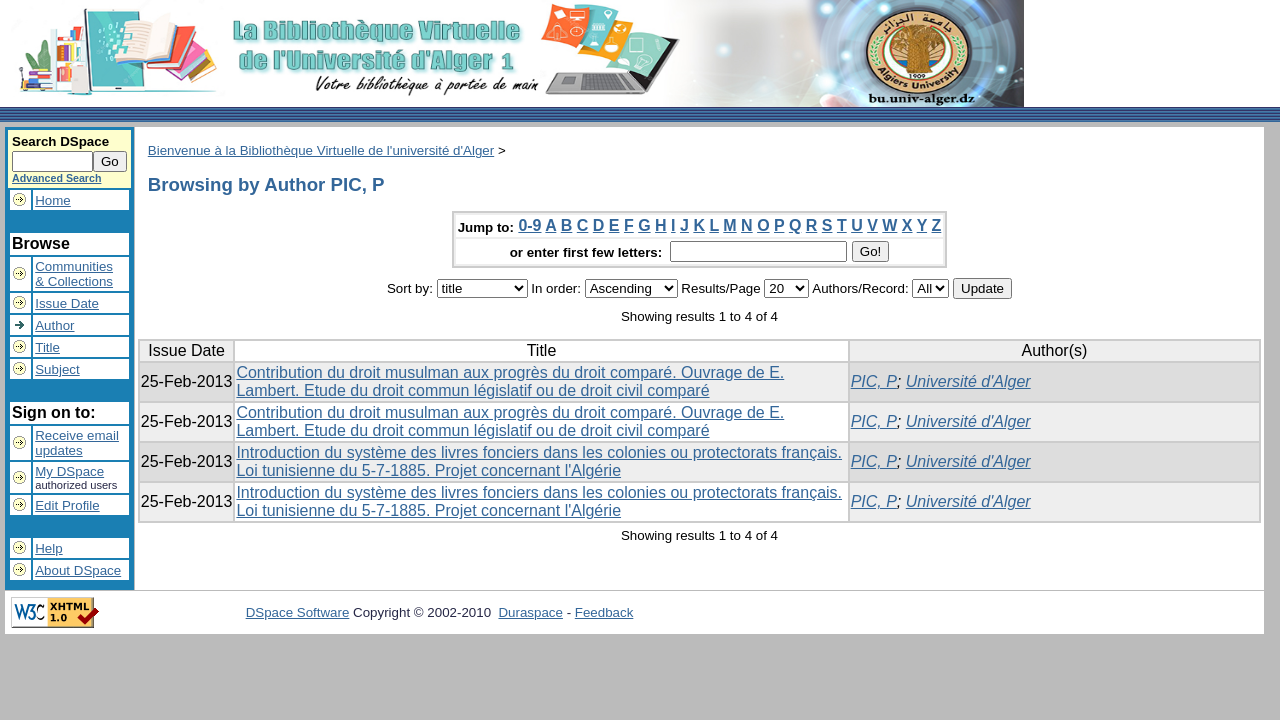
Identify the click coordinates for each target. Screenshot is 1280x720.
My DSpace (69, 471)
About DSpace (78, 570)
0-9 (529, 225)
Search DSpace (60, 141)
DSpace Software (298, 612)
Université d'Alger (968, 381)
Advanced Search (56, 178)
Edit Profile (67, 505)
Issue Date (67, 303)
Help (48, 548)
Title (47, 347)
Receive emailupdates (77, 443)
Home (53, 200)
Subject (57, 369)
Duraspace (530, 612)
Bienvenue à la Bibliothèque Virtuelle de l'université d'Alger (321, 150)
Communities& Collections (74, 274)
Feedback (604, 612)
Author (54, 325)
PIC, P (874, 381)
